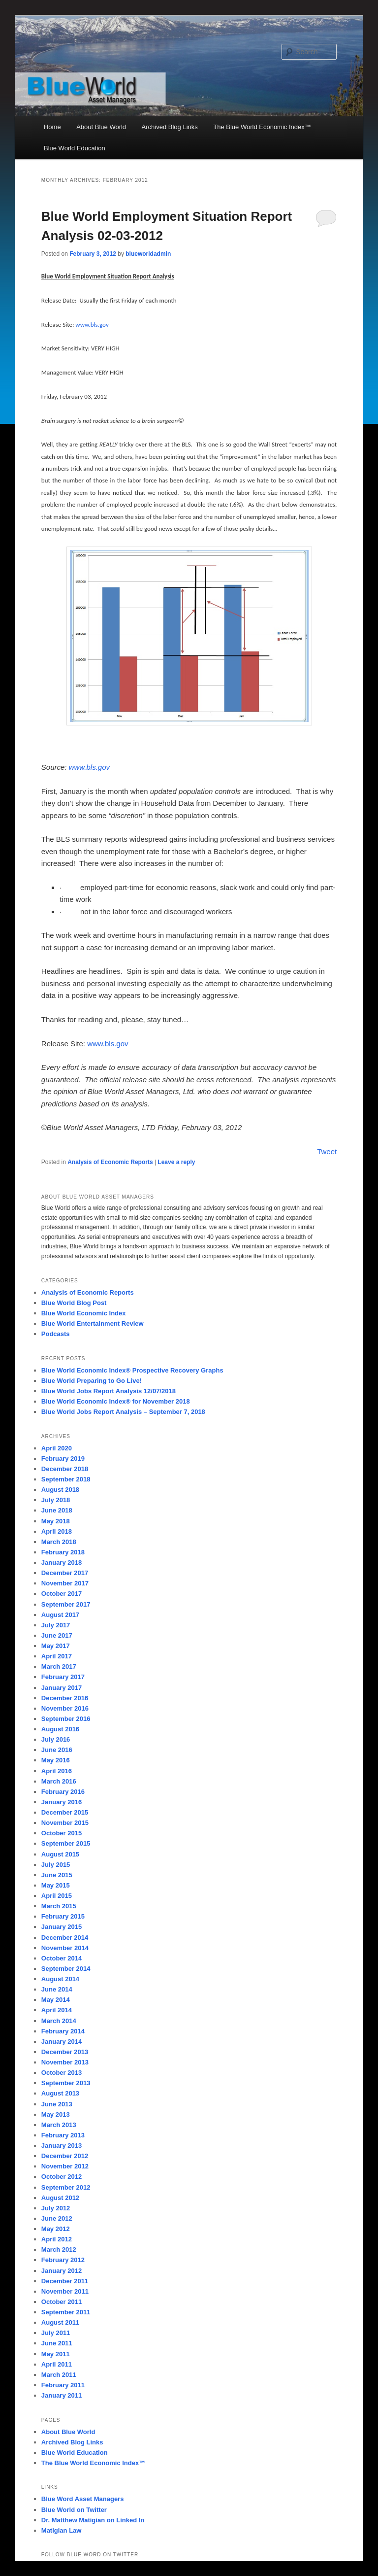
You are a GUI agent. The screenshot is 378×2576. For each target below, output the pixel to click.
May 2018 (55, 1521)
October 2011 (61, 2301)
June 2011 (56, 2343)
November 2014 (65, 1948)
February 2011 (63, 2385)
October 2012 (61, 2176)
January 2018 (61, 1562)
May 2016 (55, 1760)
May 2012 (55, 2229)
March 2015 (58, 1906)
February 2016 (63, 1791)
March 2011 (58, 2374)
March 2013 (58, 2125)
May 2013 (55, 2114)
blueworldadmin (148, 253)
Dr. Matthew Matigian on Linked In (92, 2520)
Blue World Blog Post (74, 1302)
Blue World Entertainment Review (92, 1323)
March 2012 (58, 2249)
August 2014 (60, 1979)
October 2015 (61, 1833)
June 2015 (56, 1875)
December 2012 (64, 2156)
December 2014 (64, 1937)
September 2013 (66, 2083)
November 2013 (65, 2062)
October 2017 (61, 1593)
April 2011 (56, 2364)
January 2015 (61, 1926)
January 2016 (61, 1802)
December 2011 (64, 2281)
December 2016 (64, 1698)
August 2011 (60, 2322)
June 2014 (56, 1989)
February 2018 (63, 1552)
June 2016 (56, 1749)
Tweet (327, 1151)
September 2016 (66, 1718)
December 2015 (64, 1812)
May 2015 (55, 1885)
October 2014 (61, 1958)
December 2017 (64, 1573)
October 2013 (61, 2072)
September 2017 (66, 1604)
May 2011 (55, 2354)
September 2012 (66, 2187)
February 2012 (63, 2260)
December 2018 (64, 1469)
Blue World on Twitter (74, 2509)
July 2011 (55, 2332)
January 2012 (61, 2270)
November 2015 (65, 1822)
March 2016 (58, 1781)
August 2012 (60, 2197)
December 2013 (64, 2052)
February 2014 (63, 2031)
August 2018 (60, 1489)
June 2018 (56, 1510)
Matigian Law (61, 2530)
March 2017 (58, 1666)
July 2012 (55, 2208)
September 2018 (66, 1479)
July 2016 (55, 1739)
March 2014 (58, 2021)
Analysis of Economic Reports (110, 1162)
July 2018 (55, 1500)
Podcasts (55, 1334)
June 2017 (56, 1635)
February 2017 (63, 1677)
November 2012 (65, 2166)
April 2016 (56, 1771)
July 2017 (55, 1625)
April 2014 (56, 2010)
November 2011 (65, 2291)
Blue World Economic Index (83, 1313)
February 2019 (63, 1458)
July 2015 (55, 1864)
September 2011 (66, 2312)
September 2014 (66, 1968)
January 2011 (61, 2395)
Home (52, 127)
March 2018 (58, 1542)
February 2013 (63, 2135)
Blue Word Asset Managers (82, 2499)
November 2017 (65, 1583)
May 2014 (55, 1999)
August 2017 (60, 1614)
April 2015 (56, 1895)
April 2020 (56, 1448)
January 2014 (61, 2041)
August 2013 (60, 2093)
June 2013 (56, 2104)
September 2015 (66, 1843)
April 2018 (56, 1531)
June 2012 (56, 2218)
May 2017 (55, 1645)
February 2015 (63, 1916)
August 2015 (60, 1854)
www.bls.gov (89, 767)
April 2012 (56, 2239)
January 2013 (61, 2145)
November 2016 (65, 1708)
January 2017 (61, 1687)
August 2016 (60, 1729)
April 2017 (56, 1656)
